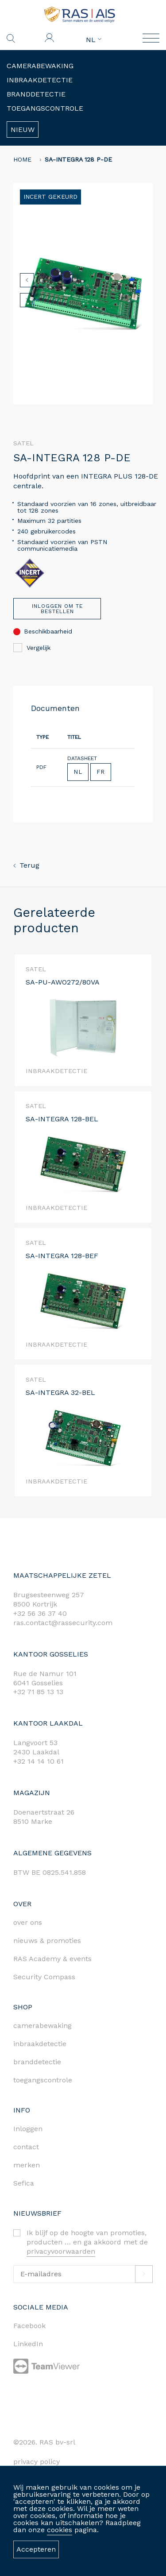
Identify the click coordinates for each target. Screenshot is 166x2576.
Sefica (23, 2183)
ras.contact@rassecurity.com (62, 1622)
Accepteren (36, 2549)
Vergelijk (31, 647)
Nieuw (23, 129)
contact (26, 2147)
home (22, 159)
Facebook (29, 2325)
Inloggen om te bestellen (57, 608)
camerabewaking (42, 2025)
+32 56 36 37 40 (40, 1613)
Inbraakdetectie (40, 80)
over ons (27, 1922)
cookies (59, 2530)
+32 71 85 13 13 (38, 1692)
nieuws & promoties (47, 1940)
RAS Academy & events (52, 1958)
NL (93, 39)
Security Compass (44, 1977)
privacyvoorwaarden (61, 2251)
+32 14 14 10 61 (38, 1761)
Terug (26, 865)
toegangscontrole (42, 2080)
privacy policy (36, 2461)
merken (26, 2165)
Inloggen (27, 2128)
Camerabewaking (40, 66)
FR (101, 772)
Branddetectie (36, 94)
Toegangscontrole (45, 108)
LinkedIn (28, 2344)
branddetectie (37, 2062)
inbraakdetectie (39, 2043)
